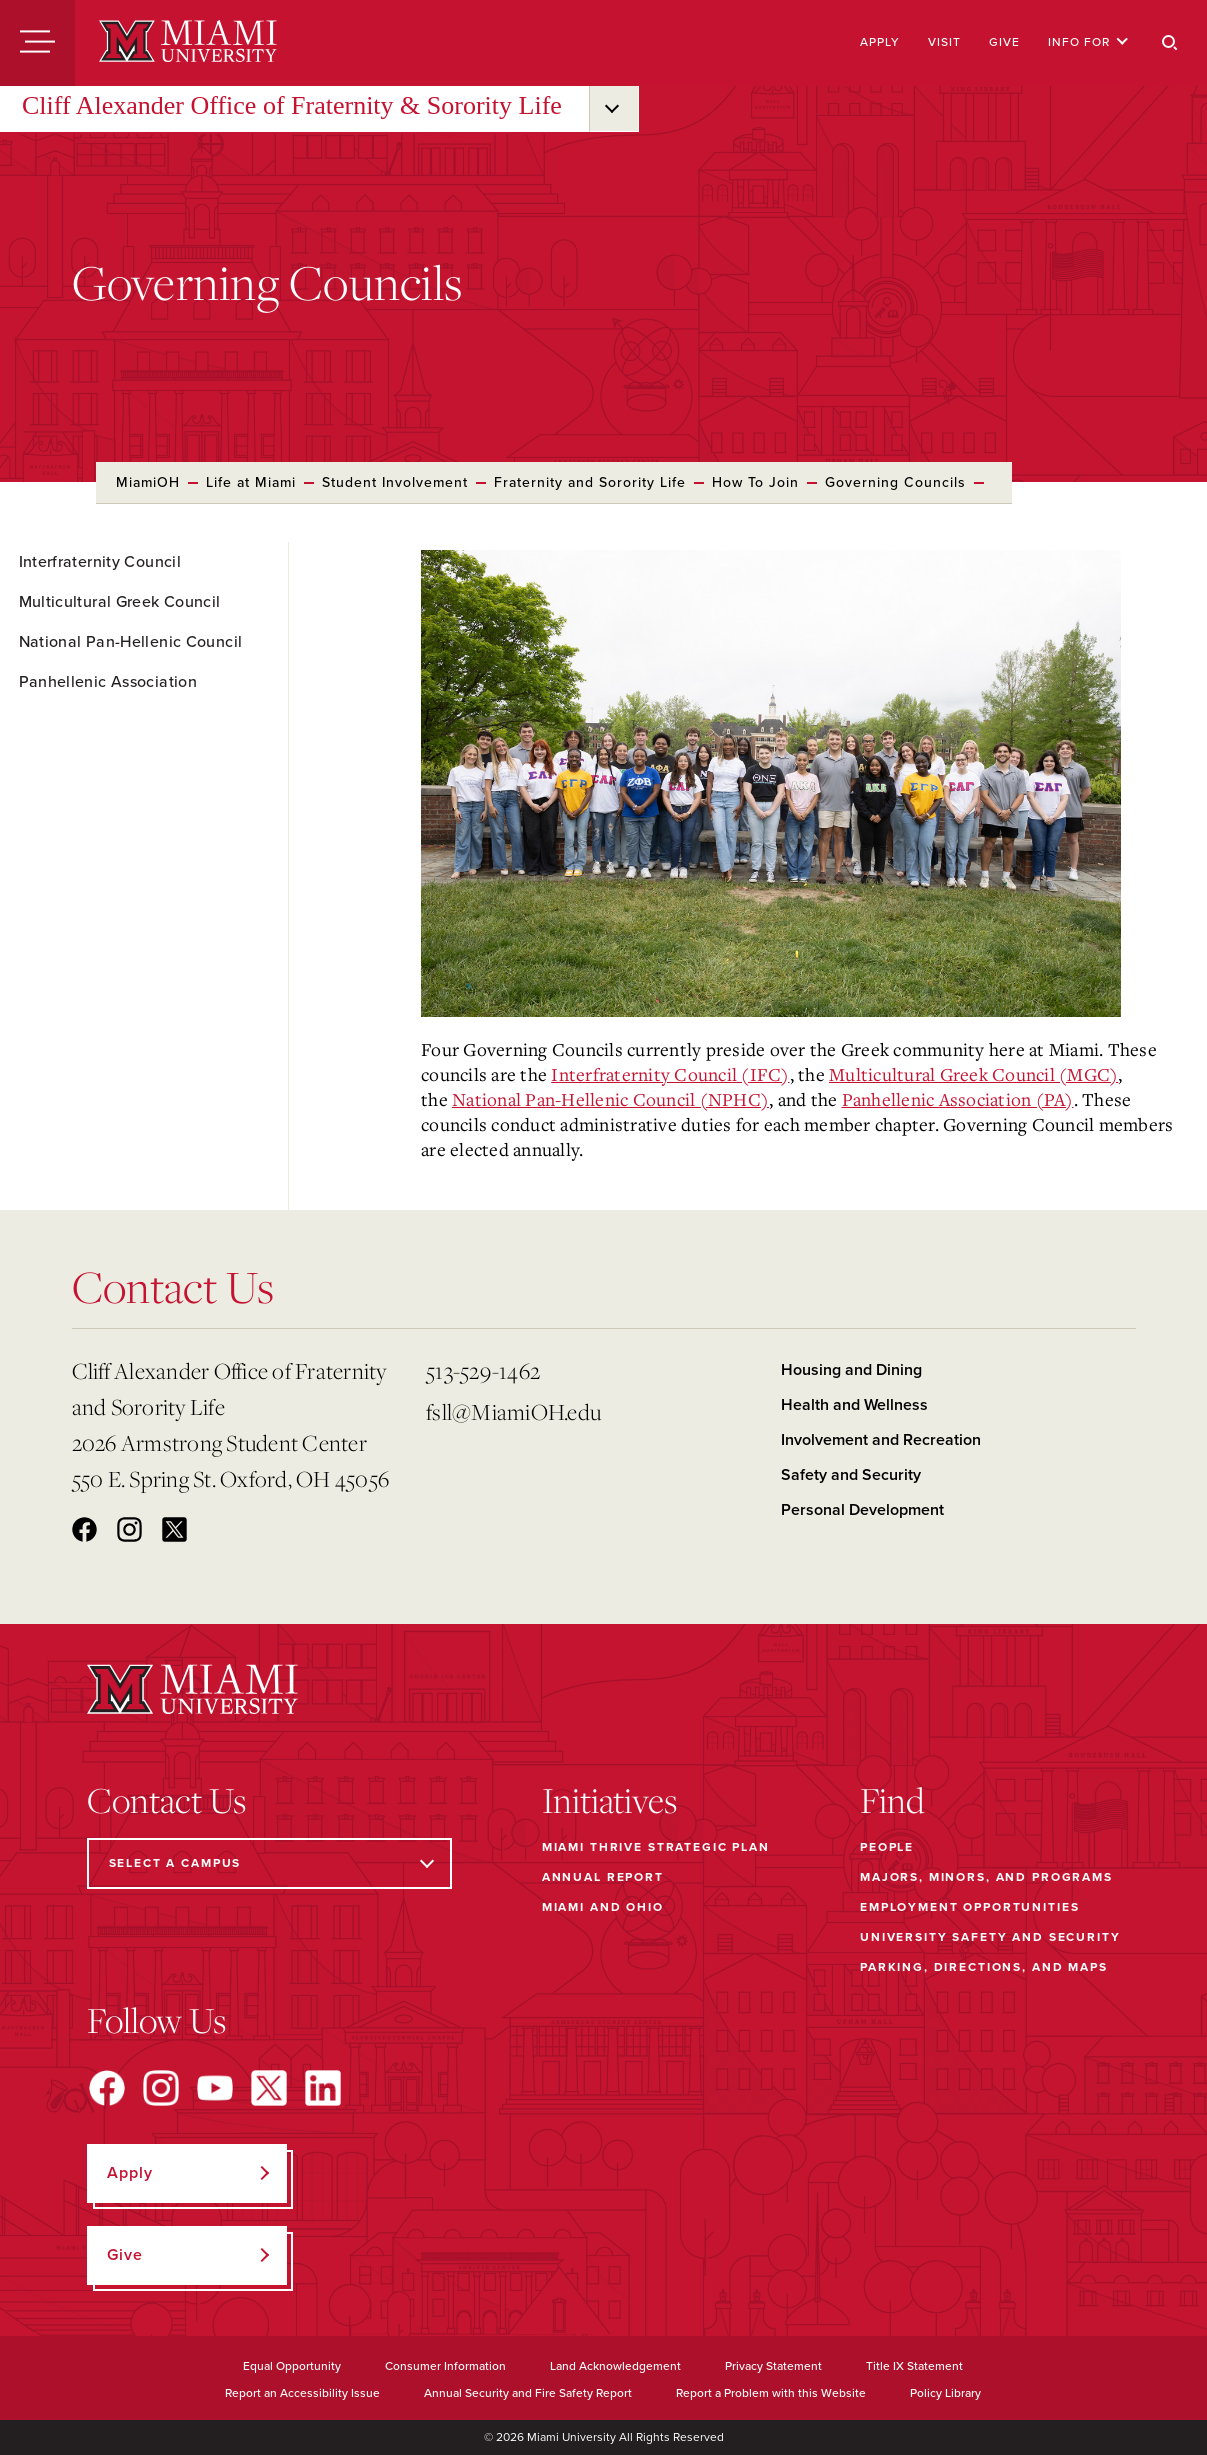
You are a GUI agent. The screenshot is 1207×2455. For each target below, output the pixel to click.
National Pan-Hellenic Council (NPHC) (610, 1099)
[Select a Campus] (269, 1863)
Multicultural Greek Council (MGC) (973, 1074)
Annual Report (603, 1877)
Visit (944, 42)
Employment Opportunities (969, 1907)
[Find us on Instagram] (161, 2088)
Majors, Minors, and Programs (986, 1877)
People (887, 1847)
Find (892, 1800)
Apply (880, 42)
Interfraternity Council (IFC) (670, 1074)
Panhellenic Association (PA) (958, 1099)
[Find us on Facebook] (107, 2088)
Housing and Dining (851, 1370)
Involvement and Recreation (881, 1440)
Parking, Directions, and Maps (984, 1967)
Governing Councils (895, 482)
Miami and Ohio (603, 1907)
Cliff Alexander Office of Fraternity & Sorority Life (292, 105)
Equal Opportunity (292, 2366)
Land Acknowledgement (615, 2366)
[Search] (1170, 43)
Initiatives (609, 1800)
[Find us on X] (269, 2088)
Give (1004, 42)
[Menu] (37, 43)
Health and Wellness (854, 1405)
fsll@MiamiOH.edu (513, 1411)
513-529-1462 (483, 1370)
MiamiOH (148, 482)
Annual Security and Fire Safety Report (528, 2393)
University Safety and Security (990, 1937)
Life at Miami (251, 482)
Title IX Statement (914, 2366)
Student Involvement (395, 482)
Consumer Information (445, 2366)
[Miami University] (188, 43)
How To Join (755, 482)
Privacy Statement (773, 2366)
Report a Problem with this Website (771, 2393)
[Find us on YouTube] (215, 2088)
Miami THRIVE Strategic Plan (656, 1847)
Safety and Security (851, 1475)
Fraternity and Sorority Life (590, 482)
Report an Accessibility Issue (302, 2393)
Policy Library (945, 2393)
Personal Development (862, 1510)
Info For (1088, 42)
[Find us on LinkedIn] (323, 2088)
